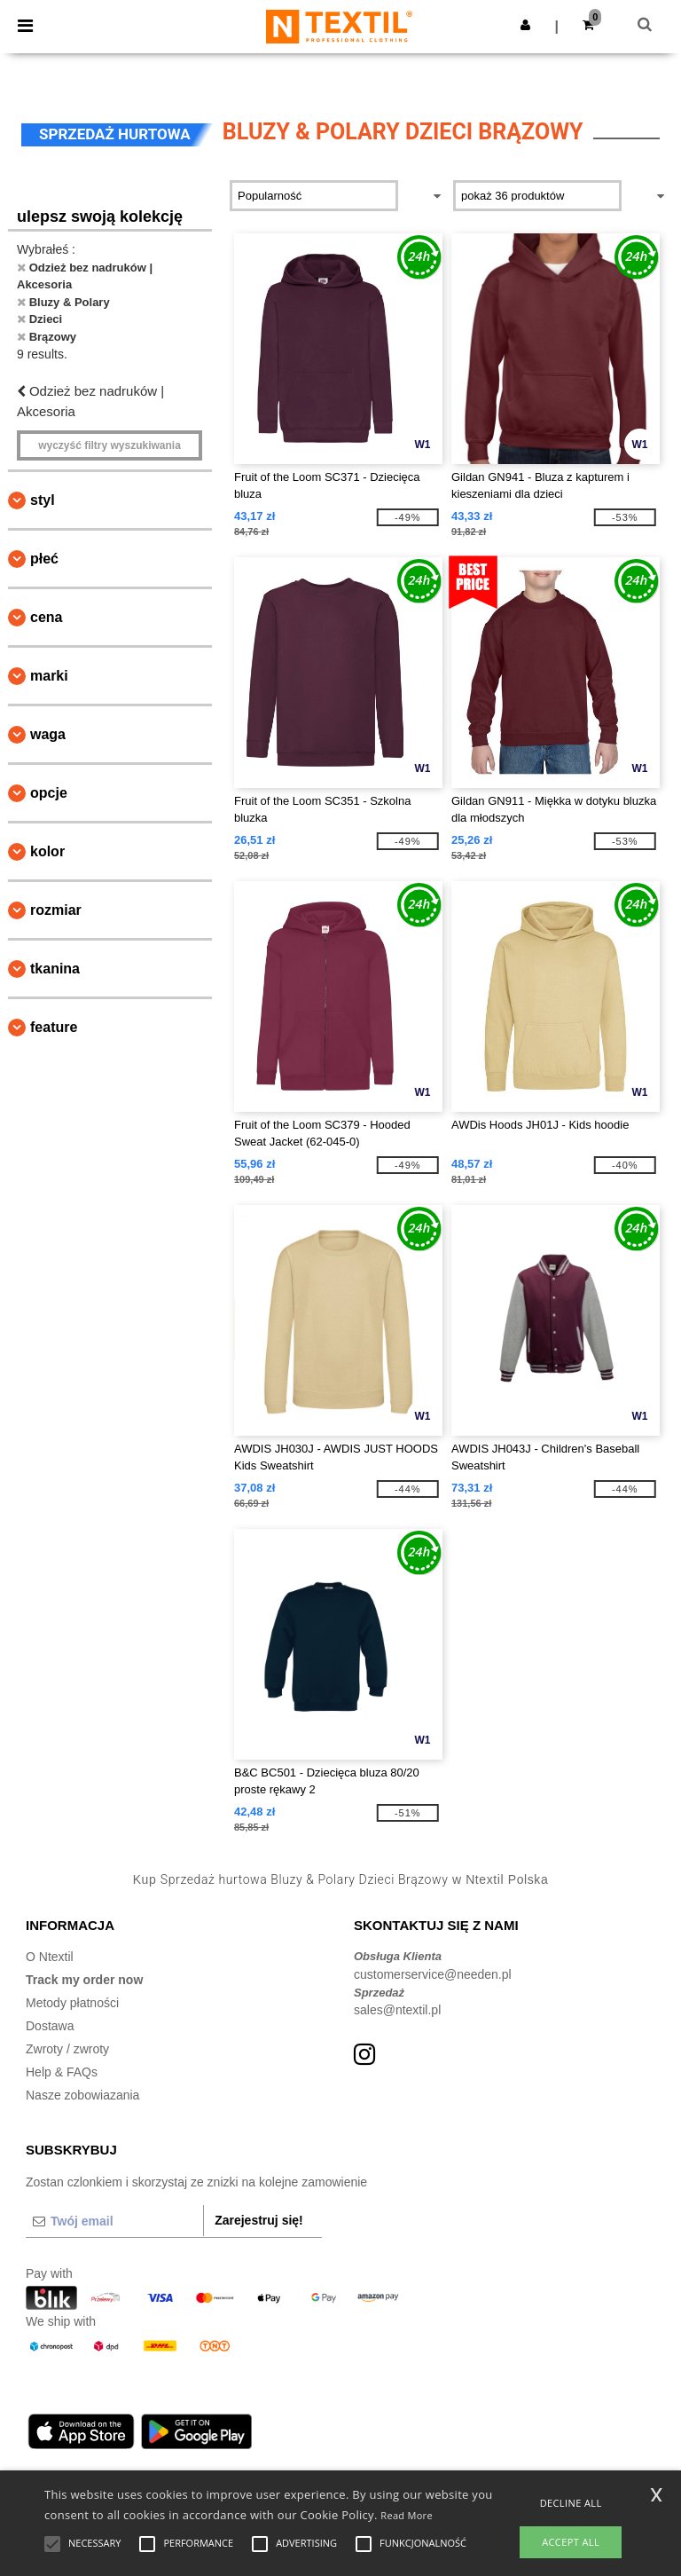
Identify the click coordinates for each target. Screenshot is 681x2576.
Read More (406, 2515)
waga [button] (48, 734)
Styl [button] (42, 500)
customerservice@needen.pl (433, 1974)
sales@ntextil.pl (397, 2010)
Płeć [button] (44, 558)
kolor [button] (47, 851)
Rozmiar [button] (56, 910)
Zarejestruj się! (259, 2220)
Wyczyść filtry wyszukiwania (109, 445)
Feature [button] (53, 1027)
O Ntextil (50, 1957)
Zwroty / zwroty (67, 2049)
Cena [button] (46, 617)
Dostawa (50, 2026)
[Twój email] (114, 2221)
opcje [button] (48, 792)
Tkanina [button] (55, 968)
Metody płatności (72, 2003)
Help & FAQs (62, 2072)
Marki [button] (49, 675)
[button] (525, 25)
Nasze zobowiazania (82, 2095)
